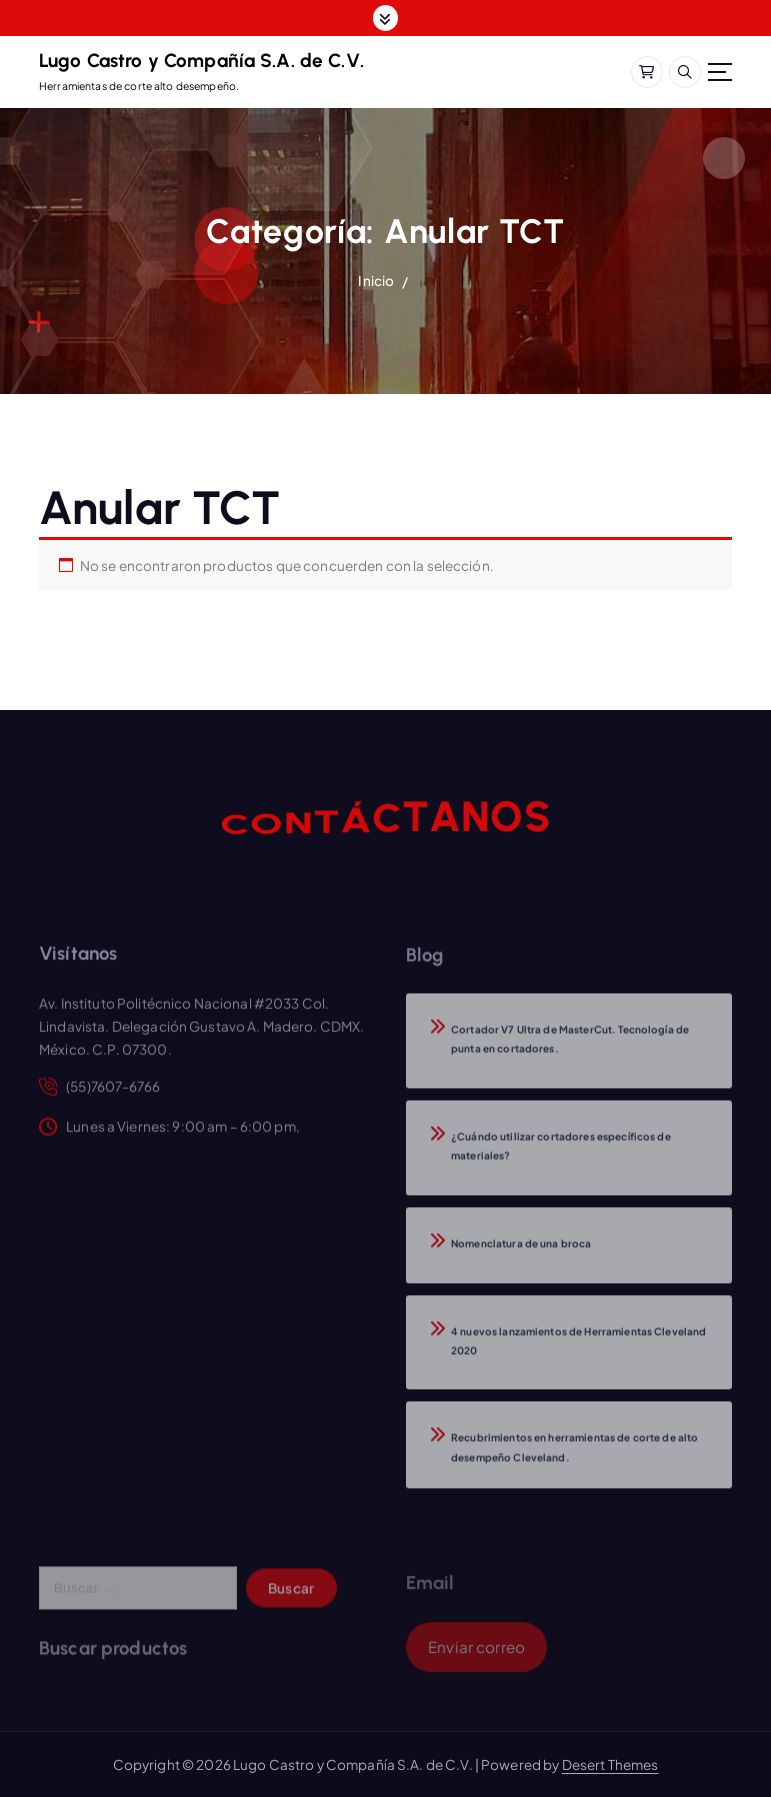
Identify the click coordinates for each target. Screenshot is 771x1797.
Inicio (376, 280)
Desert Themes (610, 1764)
